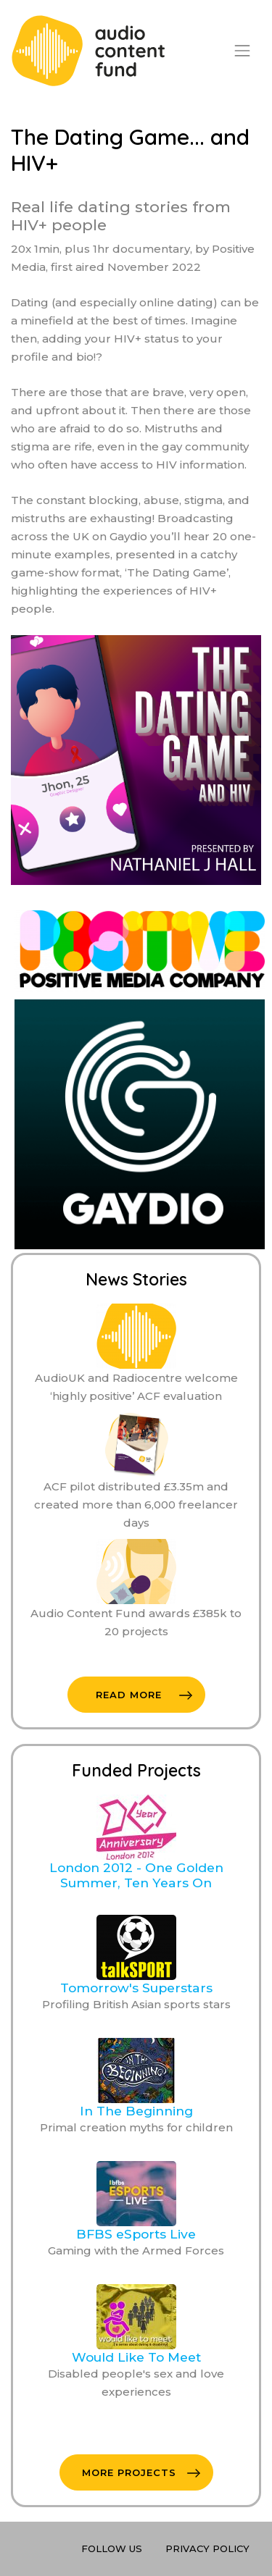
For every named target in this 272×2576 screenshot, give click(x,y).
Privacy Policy (207, 2548)
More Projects (141, 2472)
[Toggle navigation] (242, 50)
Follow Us (111, 2548)
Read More (144, 1694)
